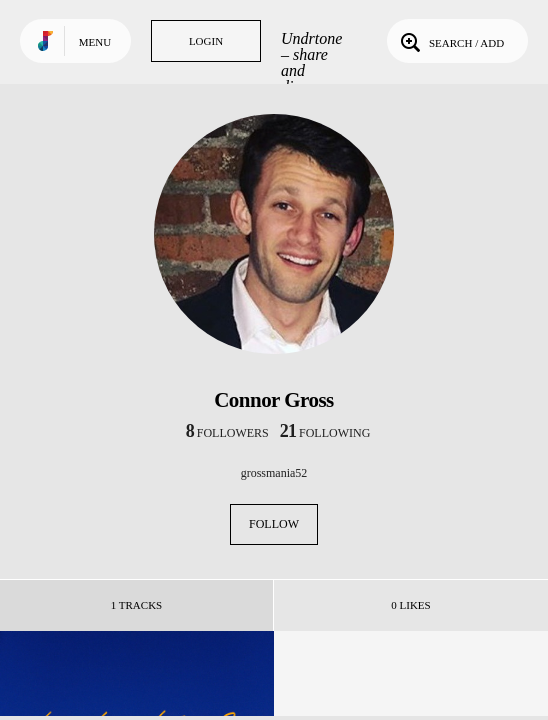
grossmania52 (274, 473)
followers (227, 433)
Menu (95, 42)
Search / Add (450, 41)
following (325, 433)
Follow (274, 524)
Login (206, 41)
